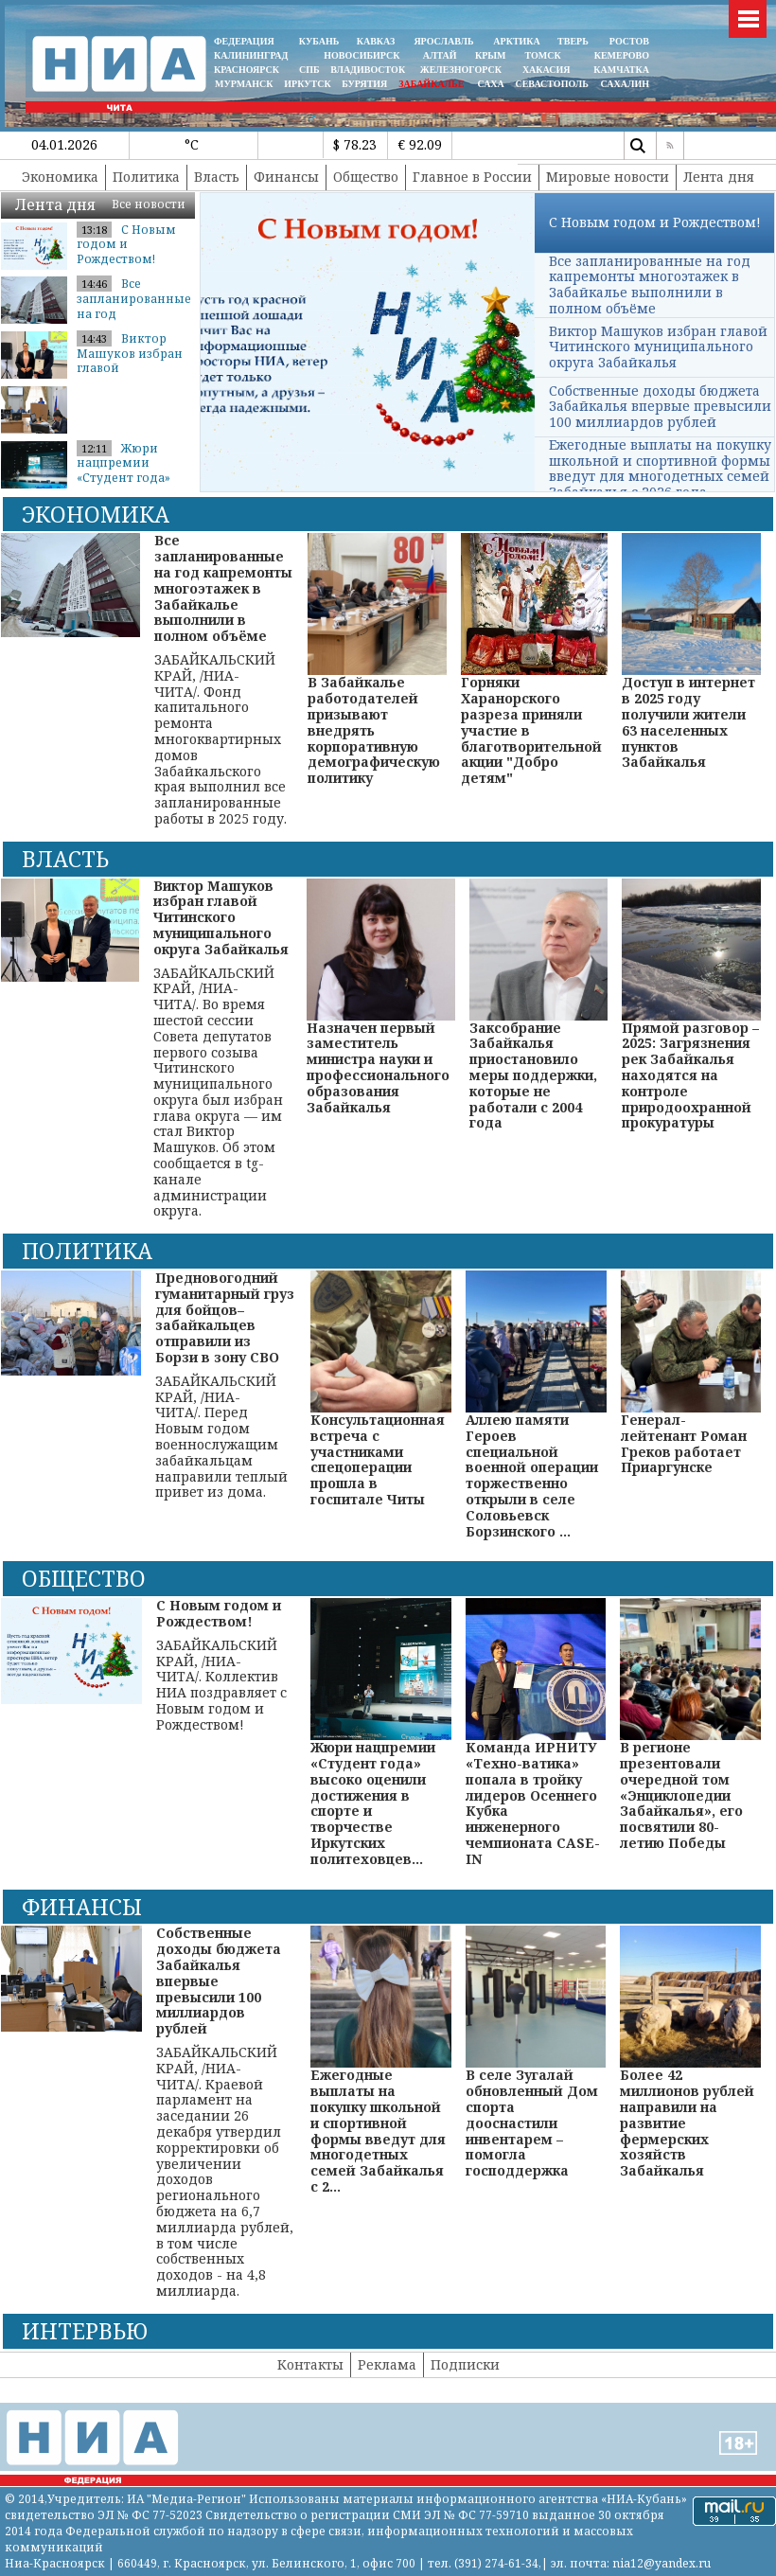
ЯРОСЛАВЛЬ (443, 41)
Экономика (60, 177)
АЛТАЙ (440, 55)
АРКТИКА (516, 41)
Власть (216, 177)
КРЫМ (490, 55)
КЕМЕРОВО (621, 55)
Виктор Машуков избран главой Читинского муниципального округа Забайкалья (658, 347)
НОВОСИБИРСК (361, 55)
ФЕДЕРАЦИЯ (244, 41)
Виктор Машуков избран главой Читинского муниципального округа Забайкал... (132, 375)
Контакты (310, 2364)
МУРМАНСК (244, 84)
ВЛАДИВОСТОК (367, 69)
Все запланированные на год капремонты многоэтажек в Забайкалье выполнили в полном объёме (649, 284)
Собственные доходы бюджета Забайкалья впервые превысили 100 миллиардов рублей (660, 407)
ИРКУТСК (307, 84)
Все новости (148, 204)
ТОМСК (545, 55)
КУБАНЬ (319, 41)
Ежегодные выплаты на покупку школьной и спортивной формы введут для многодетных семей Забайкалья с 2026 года (660, 468)
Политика (146, 177)
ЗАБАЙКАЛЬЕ (432, 84)
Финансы (286, 177)
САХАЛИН (625, 84)
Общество (365, 177)
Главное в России (472, 177)
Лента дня (718, 177)
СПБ (309, 69)
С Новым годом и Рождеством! (126, 244)
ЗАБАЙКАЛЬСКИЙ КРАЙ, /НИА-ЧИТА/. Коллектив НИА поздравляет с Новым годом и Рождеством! (226, 1665)
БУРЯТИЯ (364, 84)
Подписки (465, 2364)
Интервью (85, 2331)
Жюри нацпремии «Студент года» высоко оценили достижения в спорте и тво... (128, 485)
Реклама (387, 2364)
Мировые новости (607, 177)
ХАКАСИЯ (545, 69)
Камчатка (620, 69)
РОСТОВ (629, 41)
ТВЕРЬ (573, 41)
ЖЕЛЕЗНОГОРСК (461, 69)
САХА (490, 84)
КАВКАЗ (376, 41)
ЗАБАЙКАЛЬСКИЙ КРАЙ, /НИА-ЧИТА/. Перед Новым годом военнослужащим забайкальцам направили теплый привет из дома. (225, 1385)
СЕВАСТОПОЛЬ (551, 84)
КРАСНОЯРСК (246, 69)
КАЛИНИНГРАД (251, 55)
